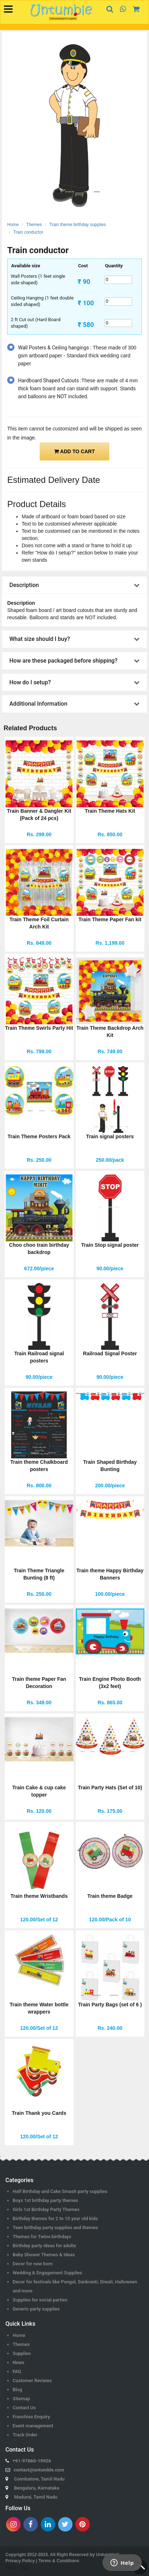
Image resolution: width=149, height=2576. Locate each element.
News (18, 2362)
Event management (33, 2425)
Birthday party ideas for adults (44, 2245)
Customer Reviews (32, 2380)
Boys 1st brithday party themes (45, 2200)
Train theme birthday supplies (77, 224)
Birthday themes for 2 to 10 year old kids (55, 2218)
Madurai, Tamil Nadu (35, 2497)
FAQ (17, 2371)
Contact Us (24, 2407)
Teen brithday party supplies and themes (55, 2227)
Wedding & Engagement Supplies (47, 2272)
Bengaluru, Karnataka (36, 2488)
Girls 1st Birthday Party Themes (46, 2209)
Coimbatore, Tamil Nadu (39, 2479)
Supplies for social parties (40, 2300)
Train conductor (28, 232)
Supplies (22, 2353)
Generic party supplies (36, 2309)
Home (13, 224)
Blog (17, 2389)
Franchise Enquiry (31, 2416)
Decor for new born (33, 2263)
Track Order (25, 2434)
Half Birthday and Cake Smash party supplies (60, 2191)
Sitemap (21, 2398)
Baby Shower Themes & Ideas (44, 2254)
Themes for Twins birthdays (42, 2236)
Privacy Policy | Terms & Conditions (42, 2560)
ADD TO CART (74, 451)
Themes (34, 224)
